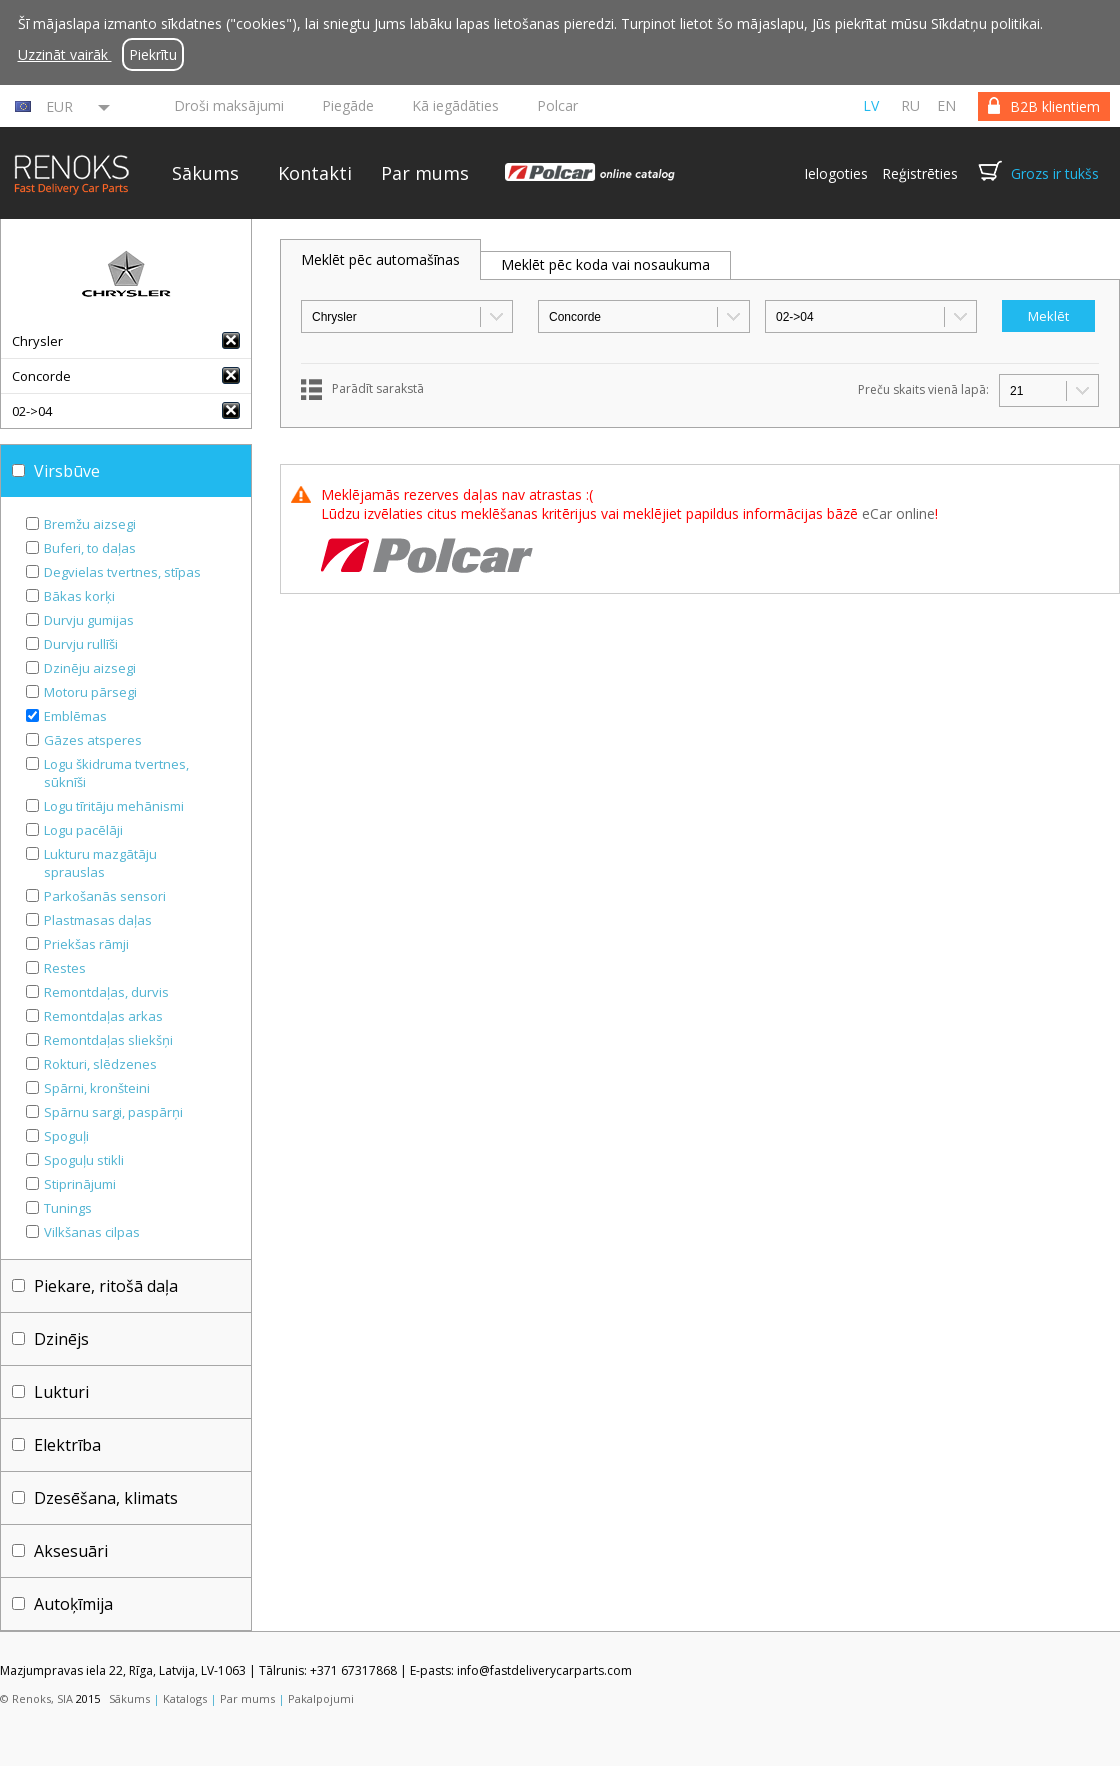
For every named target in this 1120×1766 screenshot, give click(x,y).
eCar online (898, 513)
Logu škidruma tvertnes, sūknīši (116, 773)
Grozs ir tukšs (1055, 173)
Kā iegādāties (455, 105)
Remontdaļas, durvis (106, 992)
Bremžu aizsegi (90, 524)
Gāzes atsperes (93, 740)
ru (910, 105)
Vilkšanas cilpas (92, 1232)
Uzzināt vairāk (65, 54)
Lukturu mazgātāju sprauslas (100, 863)
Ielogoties (836, 173)
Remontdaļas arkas (103, 1016)
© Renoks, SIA (36, 1698)
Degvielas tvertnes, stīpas (122, 572)
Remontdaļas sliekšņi (108, 1040)
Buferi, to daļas (90, 548)
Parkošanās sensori (105, 896)
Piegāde (348, 105)
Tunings (68, 1208)
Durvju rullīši (81, 644)
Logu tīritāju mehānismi (114, 806)
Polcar (557, 105)
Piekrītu (153, 54)
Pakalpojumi (321, 1698)
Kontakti (315, 173)
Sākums (205, 173)
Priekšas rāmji (86, 944)
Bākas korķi (79, 596)
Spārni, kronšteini (97, 1088)
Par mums (425, 173)
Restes (65, 968)
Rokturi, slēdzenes (100, 1064)
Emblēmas (75, 716)
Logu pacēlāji (83, 830)
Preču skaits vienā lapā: (923, 389)
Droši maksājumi (229, 105)
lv (871, 105)
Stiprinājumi (80, 1184)
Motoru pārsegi (90, 692)
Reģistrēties (920, 173)
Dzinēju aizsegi (90, 668)
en (946, 105)
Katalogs (185, 1698)
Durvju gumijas (89, 620)
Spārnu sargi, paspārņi (113, 1112)
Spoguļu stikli (84, 1160)
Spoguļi (66, 1136)
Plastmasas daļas (98, 920)
